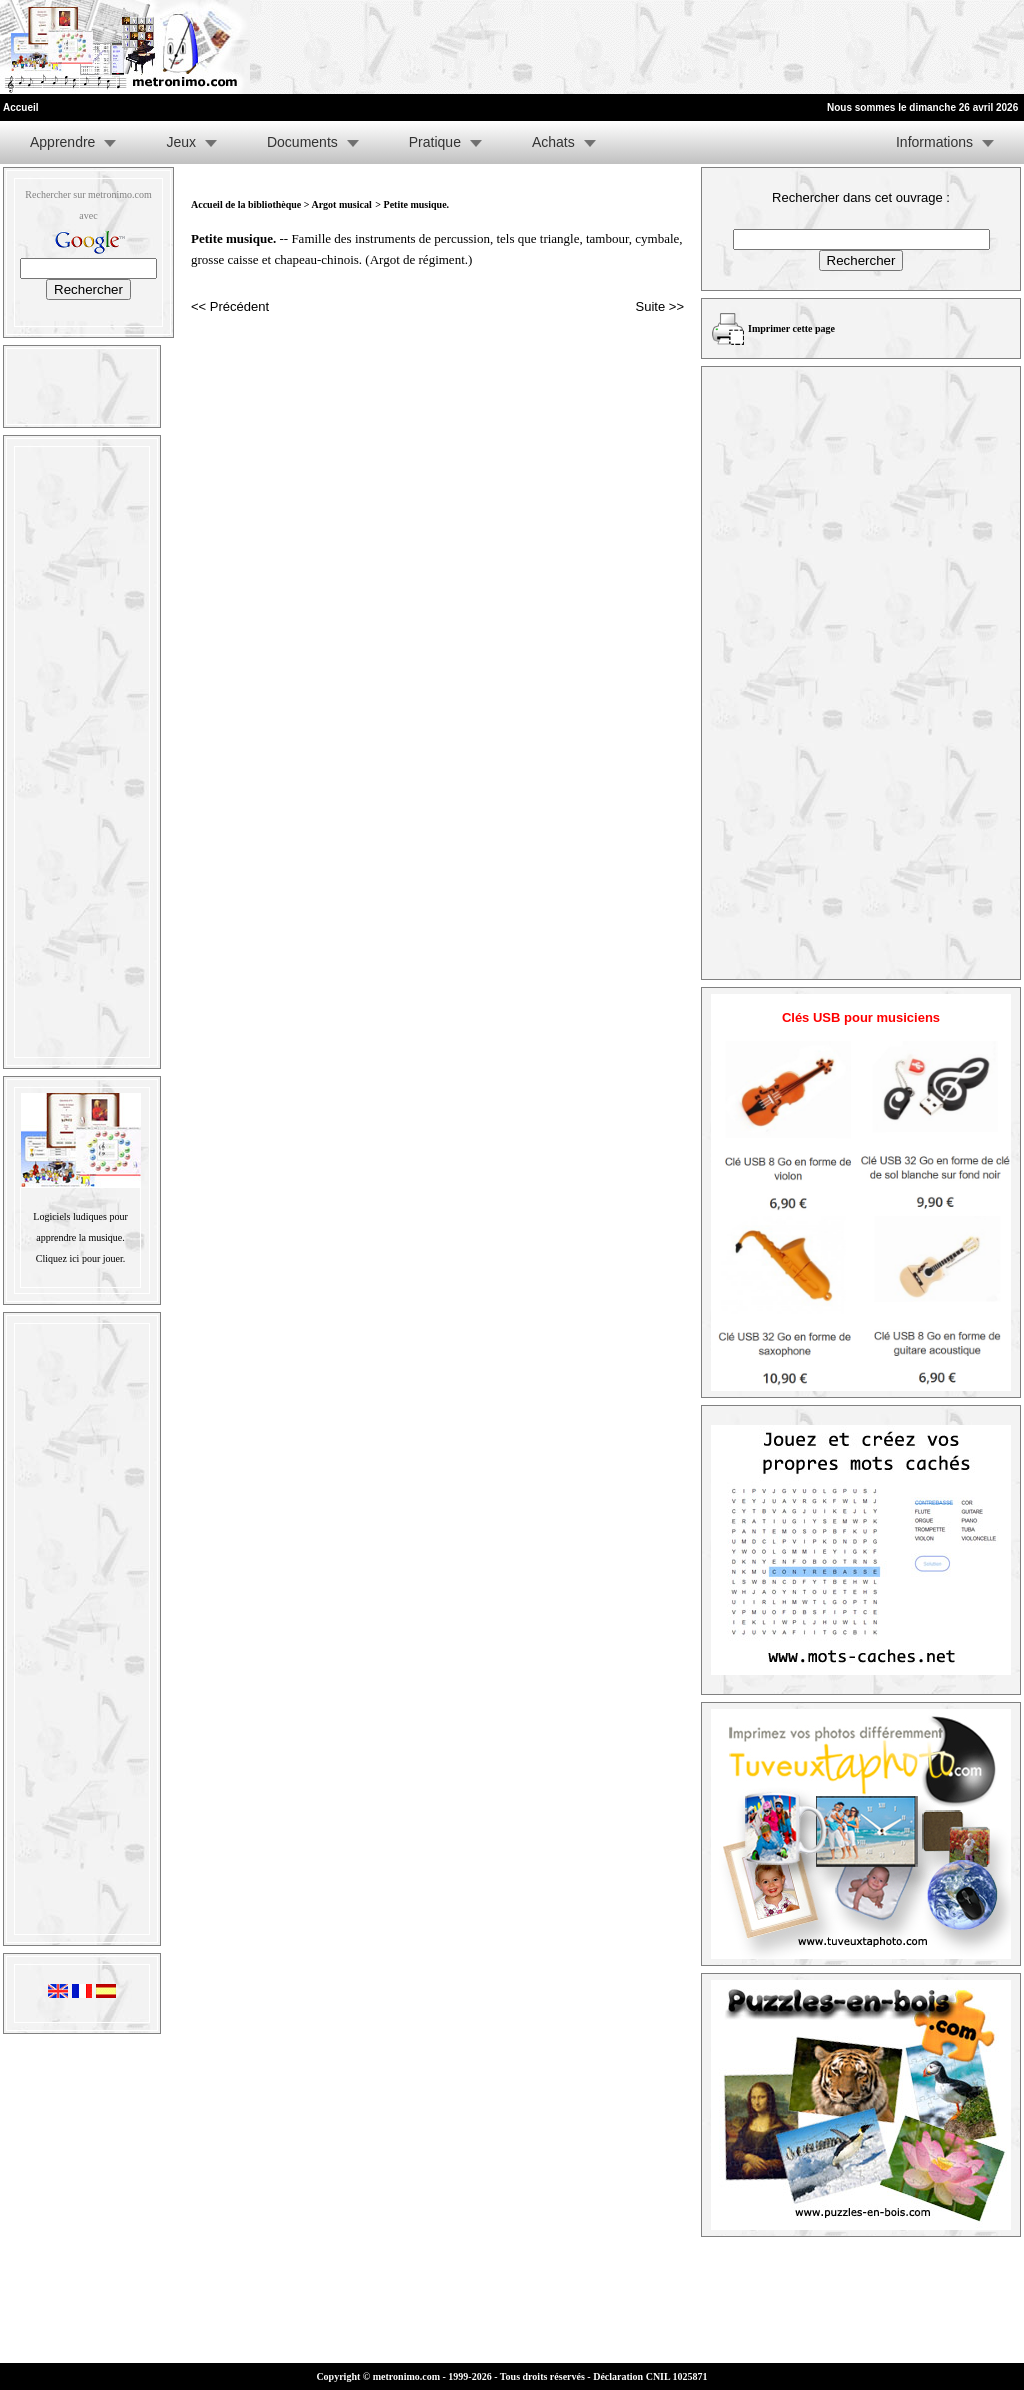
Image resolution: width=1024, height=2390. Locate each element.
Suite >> (660, 306)
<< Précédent (230, 306)
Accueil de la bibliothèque (246, 204)
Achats (553, 142)
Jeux (181, 142)
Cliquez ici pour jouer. (80, 1258)
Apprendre (62, 142)
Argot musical (341, 204)
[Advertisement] (778, 47)
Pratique (435, 142)
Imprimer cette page (791, 328)
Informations (934, 142)
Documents (302, 142)
